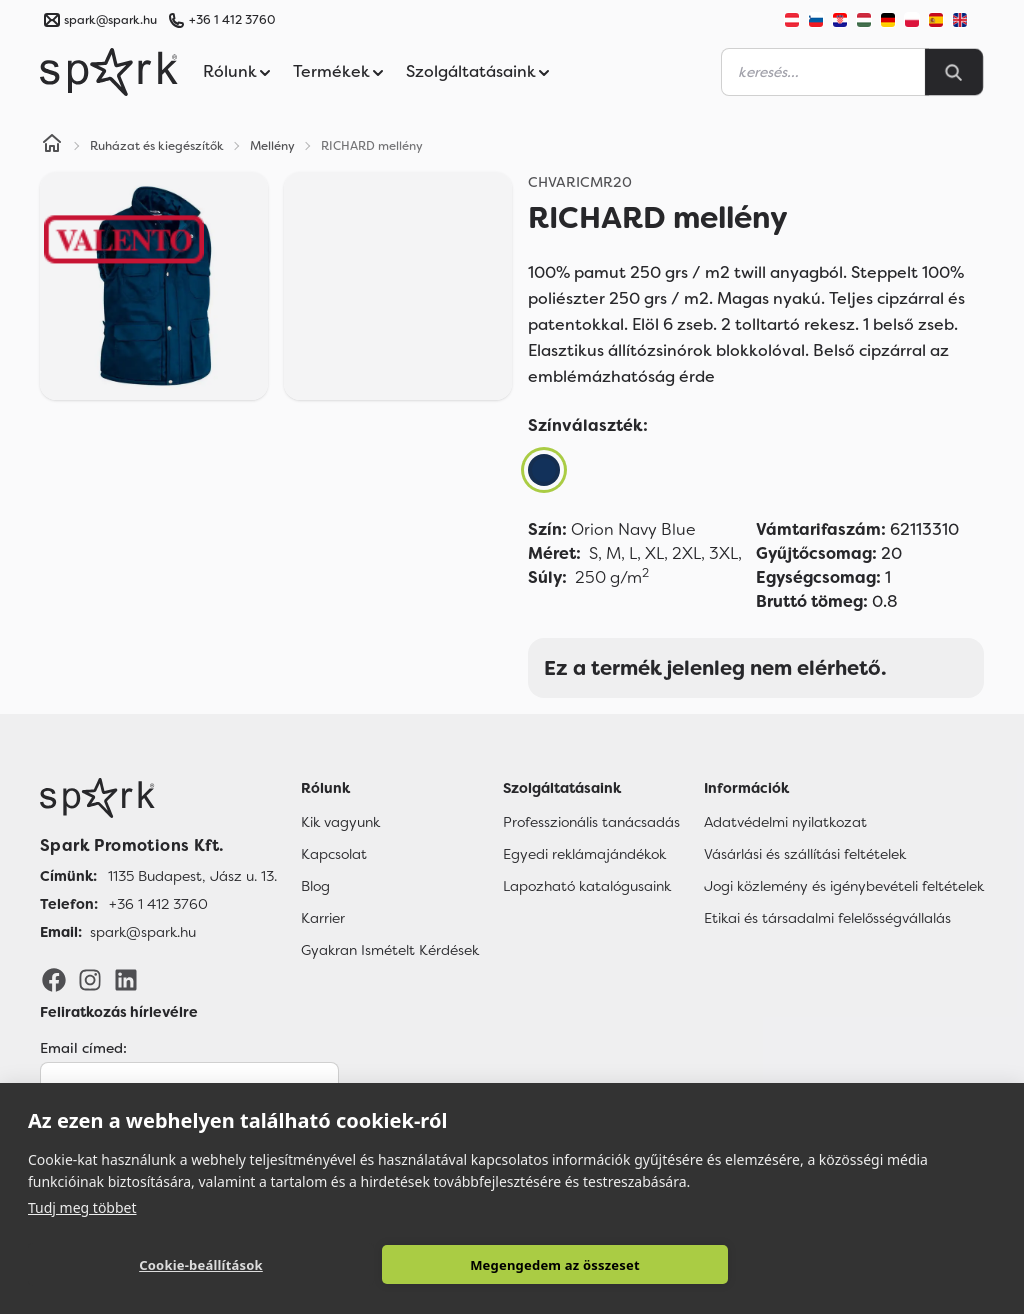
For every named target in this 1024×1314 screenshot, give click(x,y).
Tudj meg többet (82, 1207)
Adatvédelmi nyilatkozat (785, 822)
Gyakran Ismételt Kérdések (390, 950)
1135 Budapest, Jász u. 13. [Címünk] (192, 876)
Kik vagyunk (340, 822)
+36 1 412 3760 (232, 20)
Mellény (272, 146)
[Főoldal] (158, 798)
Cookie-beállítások (201, 1265)
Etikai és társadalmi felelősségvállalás (827, 918)
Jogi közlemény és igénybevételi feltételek (844, 886)
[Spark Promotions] (109, 72)
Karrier (323, 918)
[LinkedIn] (126, 979)
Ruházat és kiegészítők (157, 146)
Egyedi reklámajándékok (584, 854)
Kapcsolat (334, 854)
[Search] (954, 72)
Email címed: (83, 1048)
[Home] (52, 146)
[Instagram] (90, 979)
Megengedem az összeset (555, 1265)
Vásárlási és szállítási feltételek (805, 854)
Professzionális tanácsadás (591, 822)
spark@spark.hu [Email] (143, 932)
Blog (315, 886)
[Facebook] (54, 979)
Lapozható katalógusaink (587, 886)
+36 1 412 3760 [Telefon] (158, 904)
